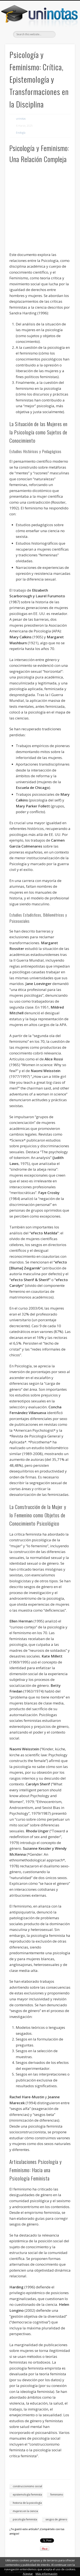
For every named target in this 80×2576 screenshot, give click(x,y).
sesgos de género (56, 2519)
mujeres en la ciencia (25, 2511)
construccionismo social (27, 2486)
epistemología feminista (27, 2494)
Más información (46, 2574)
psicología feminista (25, 2519)
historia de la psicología (27, 2503)
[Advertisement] (40, 42)
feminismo (56, 2494)
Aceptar (28, 2574)
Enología (20, 132)
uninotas (21, 118)
